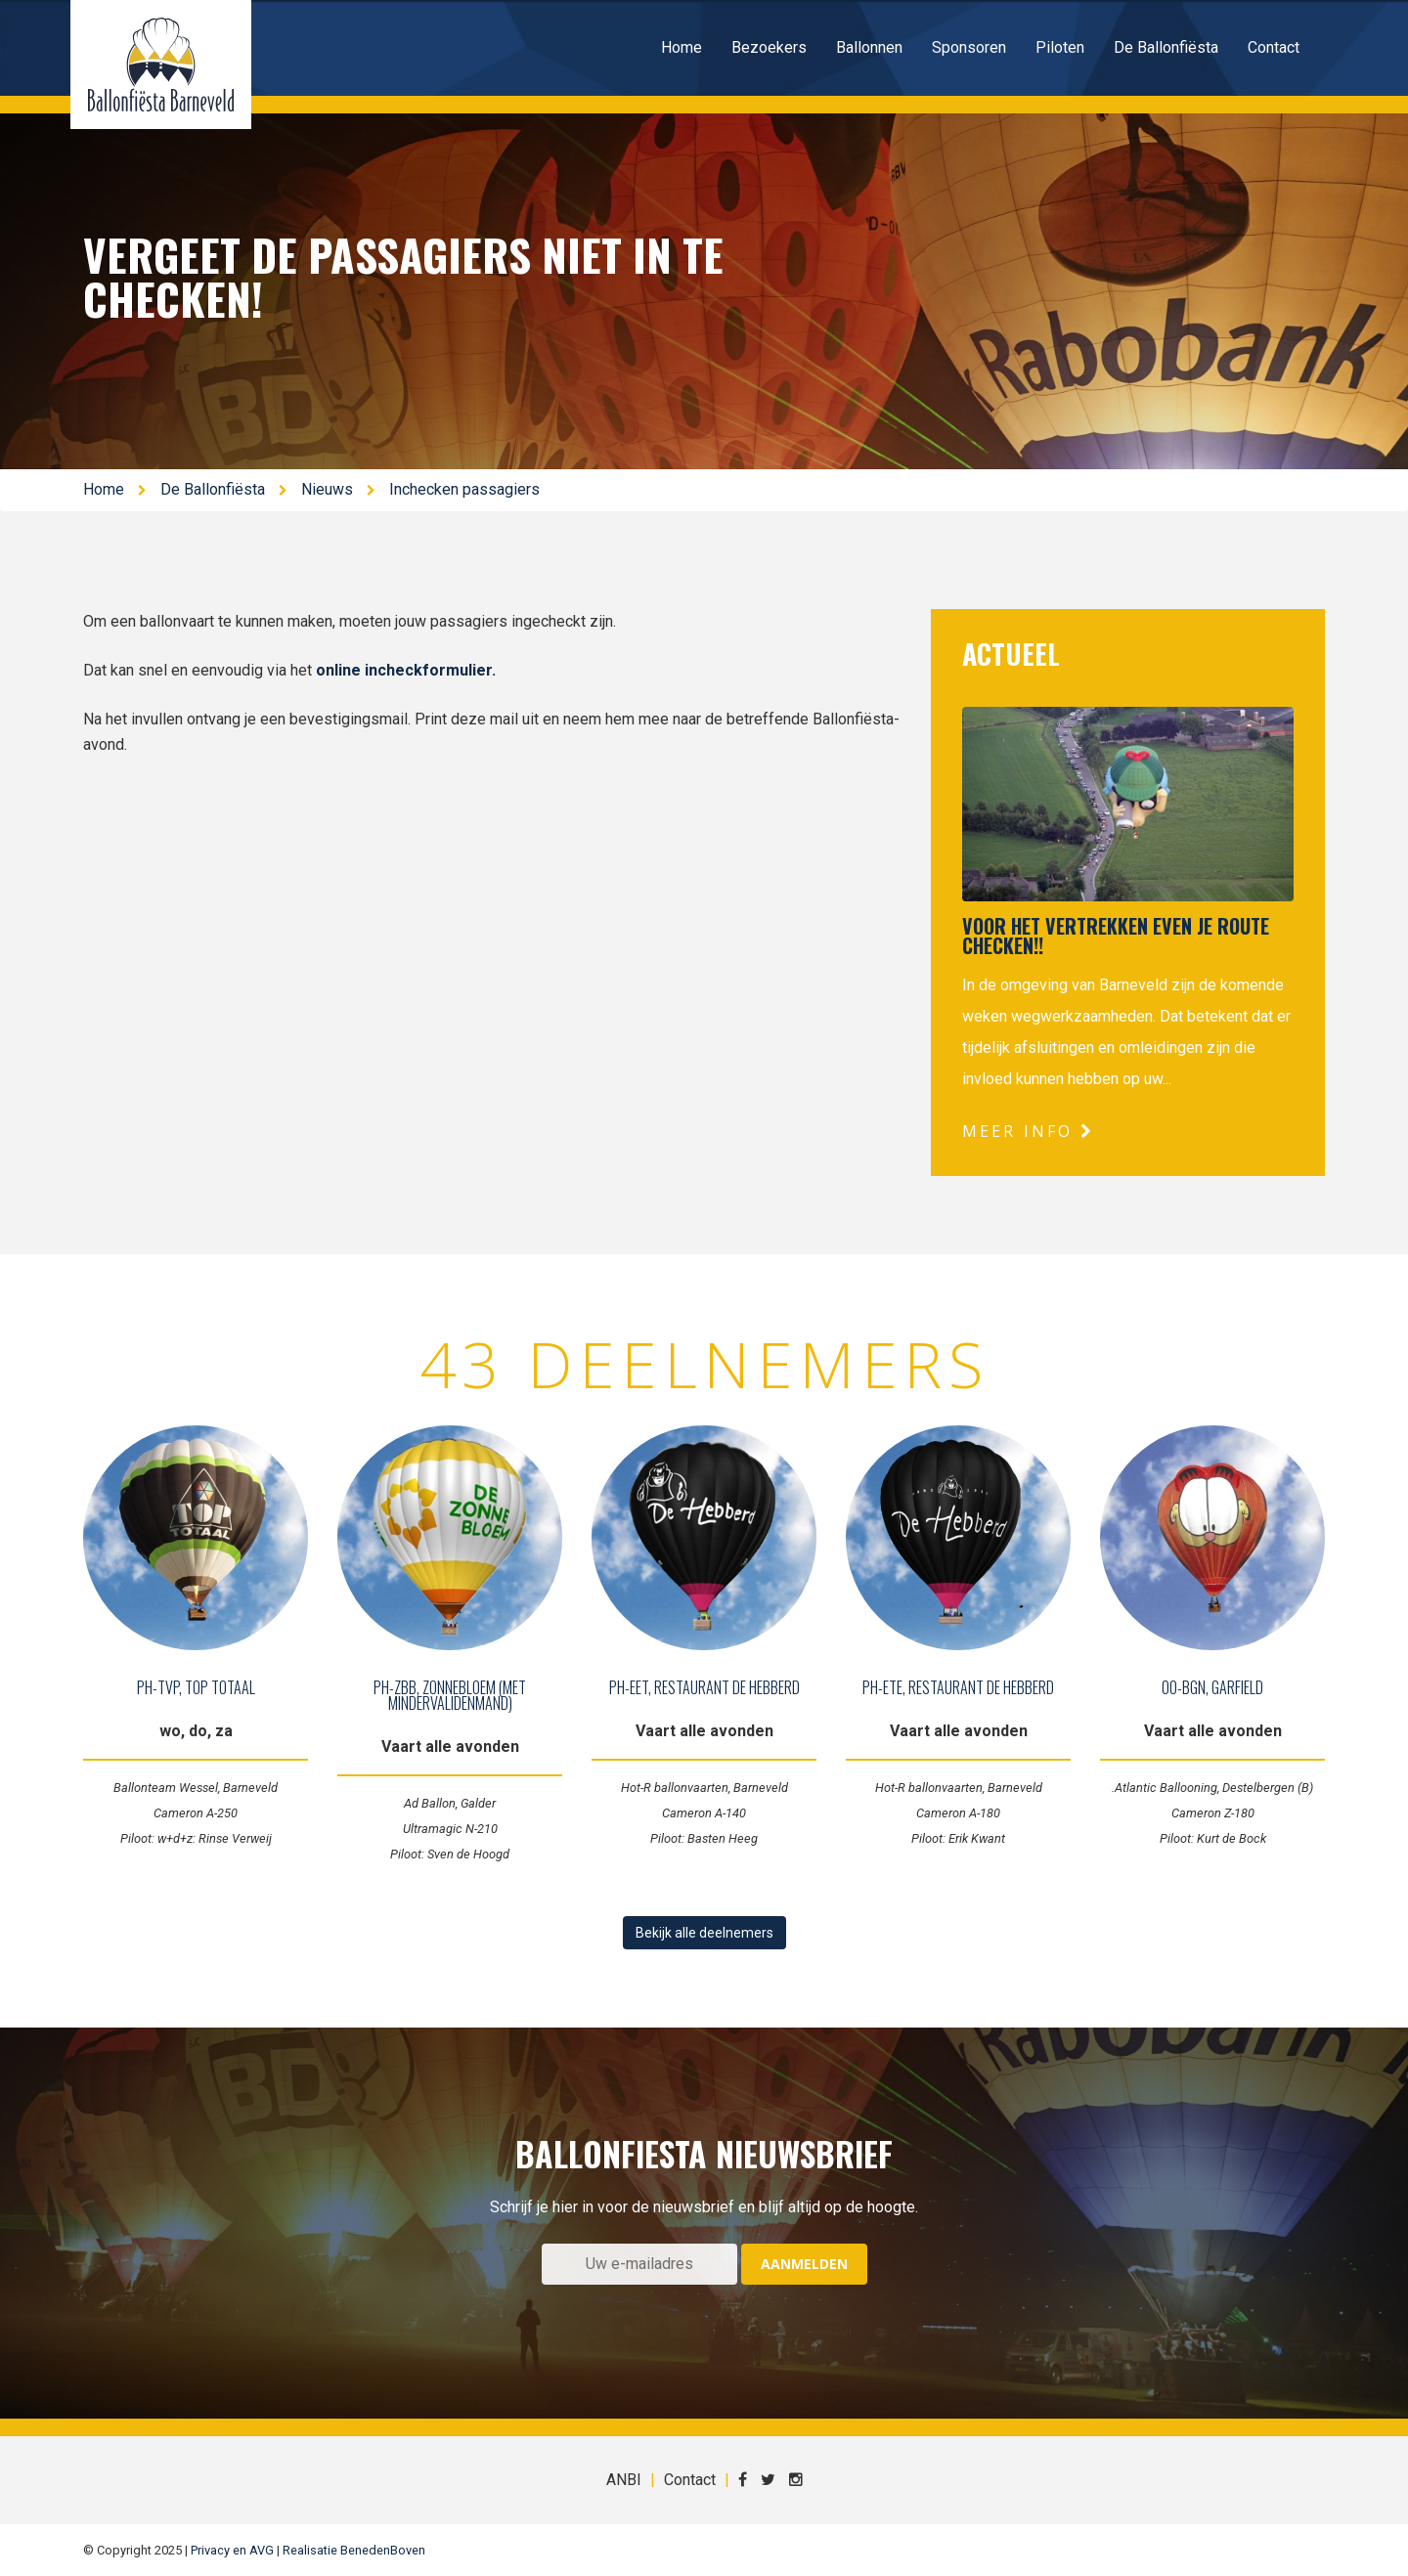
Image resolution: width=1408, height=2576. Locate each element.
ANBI (623, 2479)
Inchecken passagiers (464, 489)
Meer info (1028, 1131)
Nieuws (327, 489)
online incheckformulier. (408, 670)
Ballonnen (869, 47)
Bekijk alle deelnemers (704, 1933)
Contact (1273, 47)
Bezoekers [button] (769, 47)
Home (681, 47)
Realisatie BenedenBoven (354, 2550)
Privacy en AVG (232, 2550)
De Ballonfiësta (212, 489)
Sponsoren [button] (969, 47)
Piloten (1059, 47)
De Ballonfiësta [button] (1166, 47)
